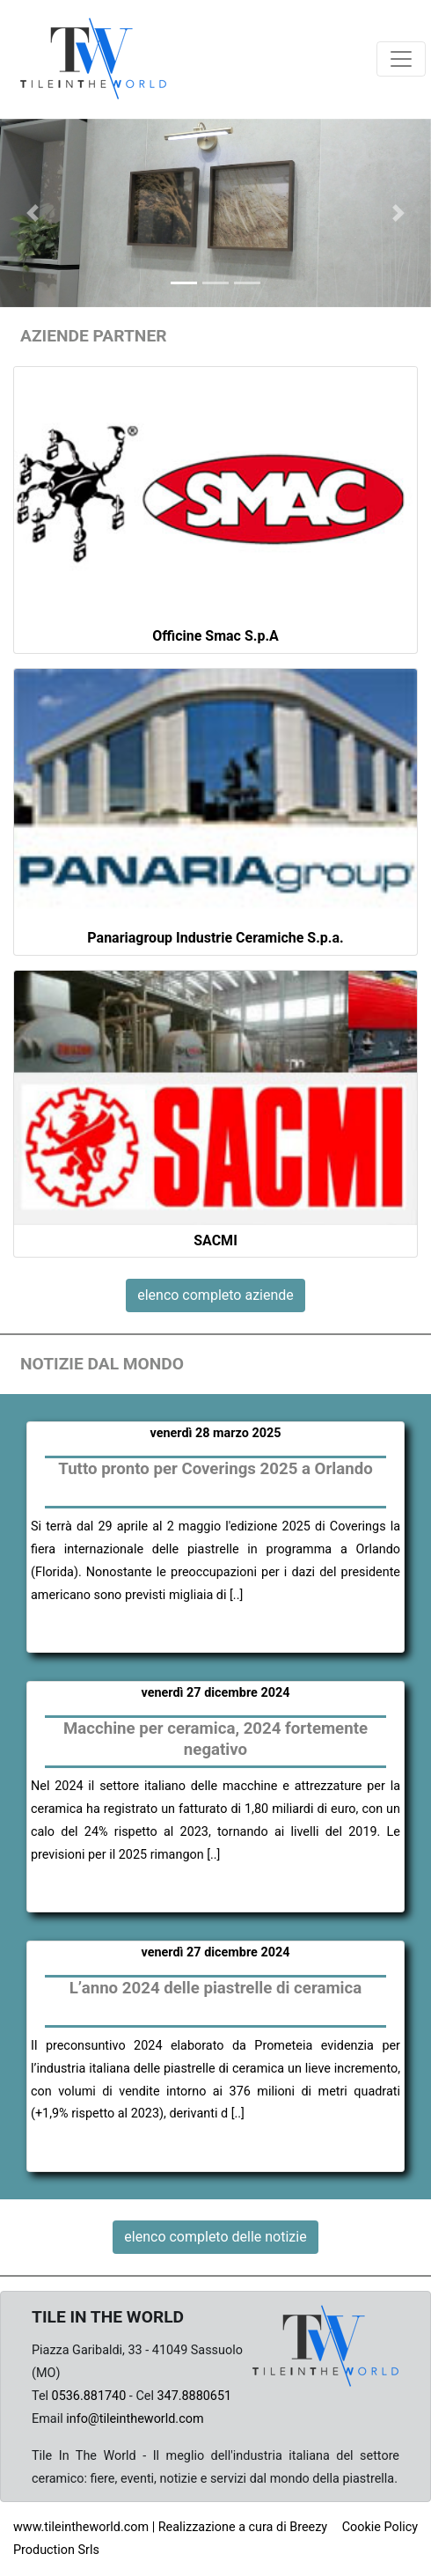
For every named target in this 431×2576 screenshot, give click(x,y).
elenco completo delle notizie (215, 2236)
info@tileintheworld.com (134, 2418)
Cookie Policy (380, 2527)
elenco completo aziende (215, 1295)
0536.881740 (89, 2396)
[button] (32, 213)
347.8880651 (194, 2396)
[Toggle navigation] (401, 59)
